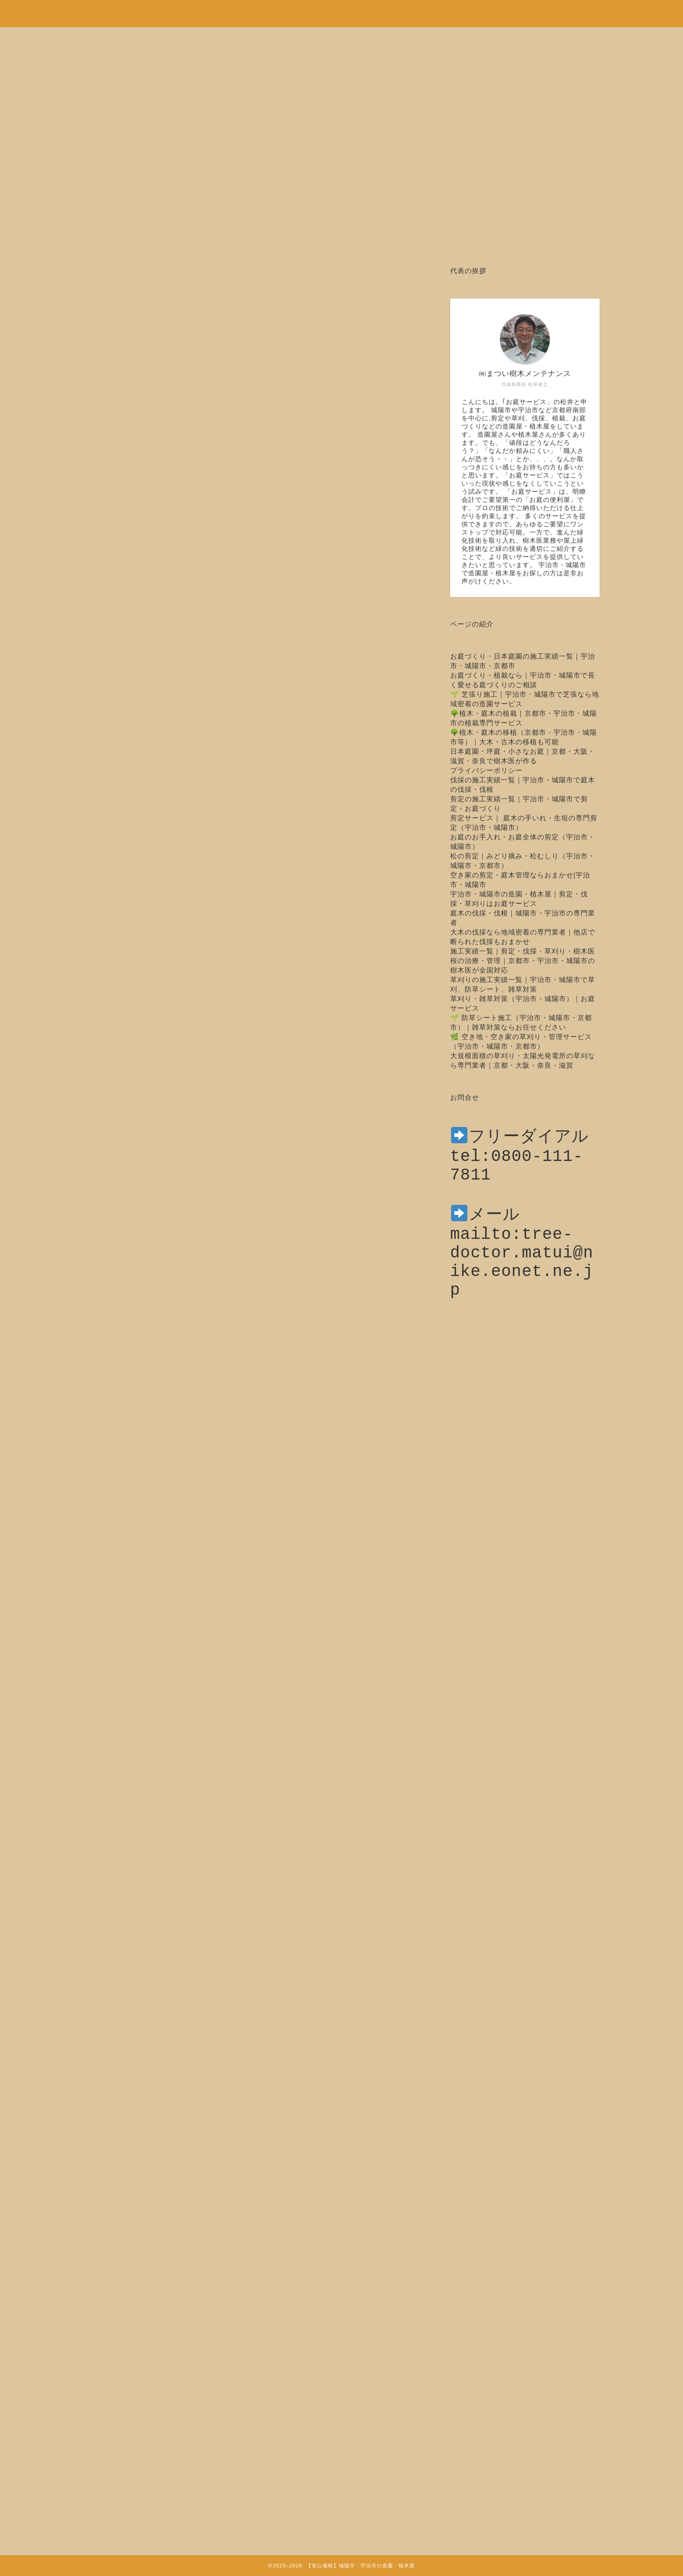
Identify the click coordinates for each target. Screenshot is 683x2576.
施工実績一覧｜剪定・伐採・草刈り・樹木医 (522, 951)
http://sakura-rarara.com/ (240, 2211)
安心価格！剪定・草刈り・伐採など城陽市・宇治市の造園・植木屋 (341, 9)
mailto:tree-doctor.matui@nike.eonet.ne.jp (521, 1282)
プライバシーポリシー (486, 770)
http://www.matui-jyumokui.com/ (244, 2183)
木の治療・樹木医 (121, 293)
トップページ (134, 2237)
